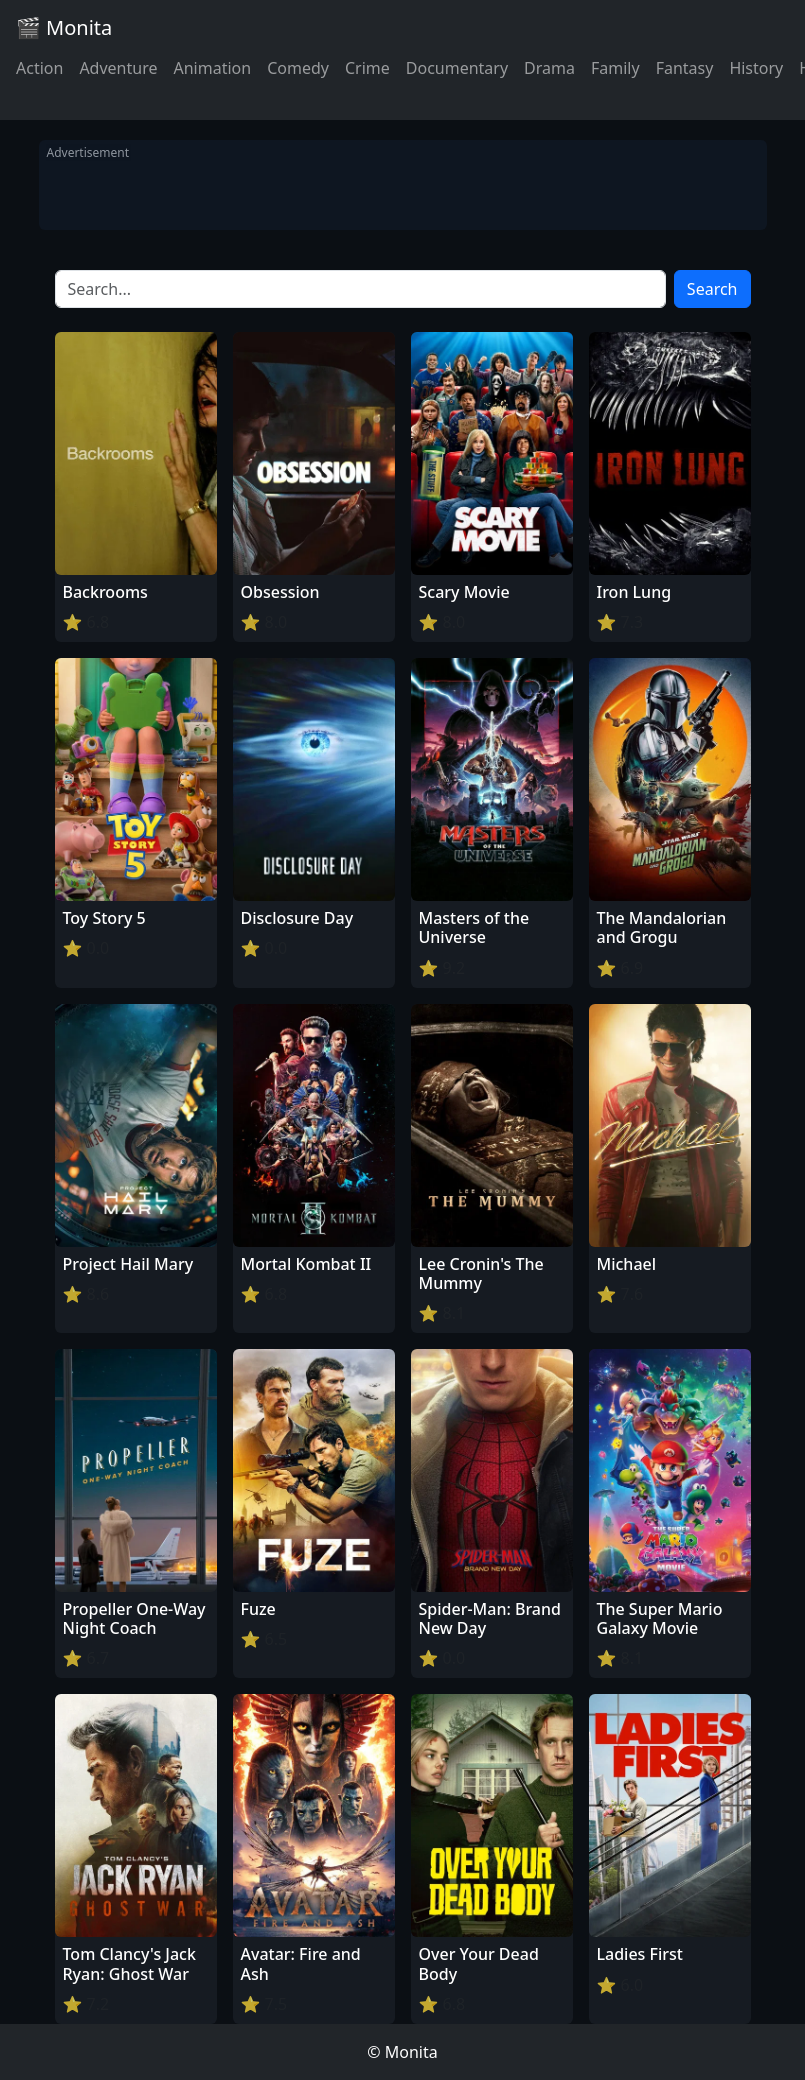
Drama (549, 68)
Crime (367, 68)
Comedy (298, 68)
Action (39, 68)
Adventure (118, 68)
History (756, 68)
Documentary (457, 68)
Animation (212, 68)
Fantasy (685, 68)
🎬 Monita (64, 27)
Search (712, 289)
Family (615, 68)
